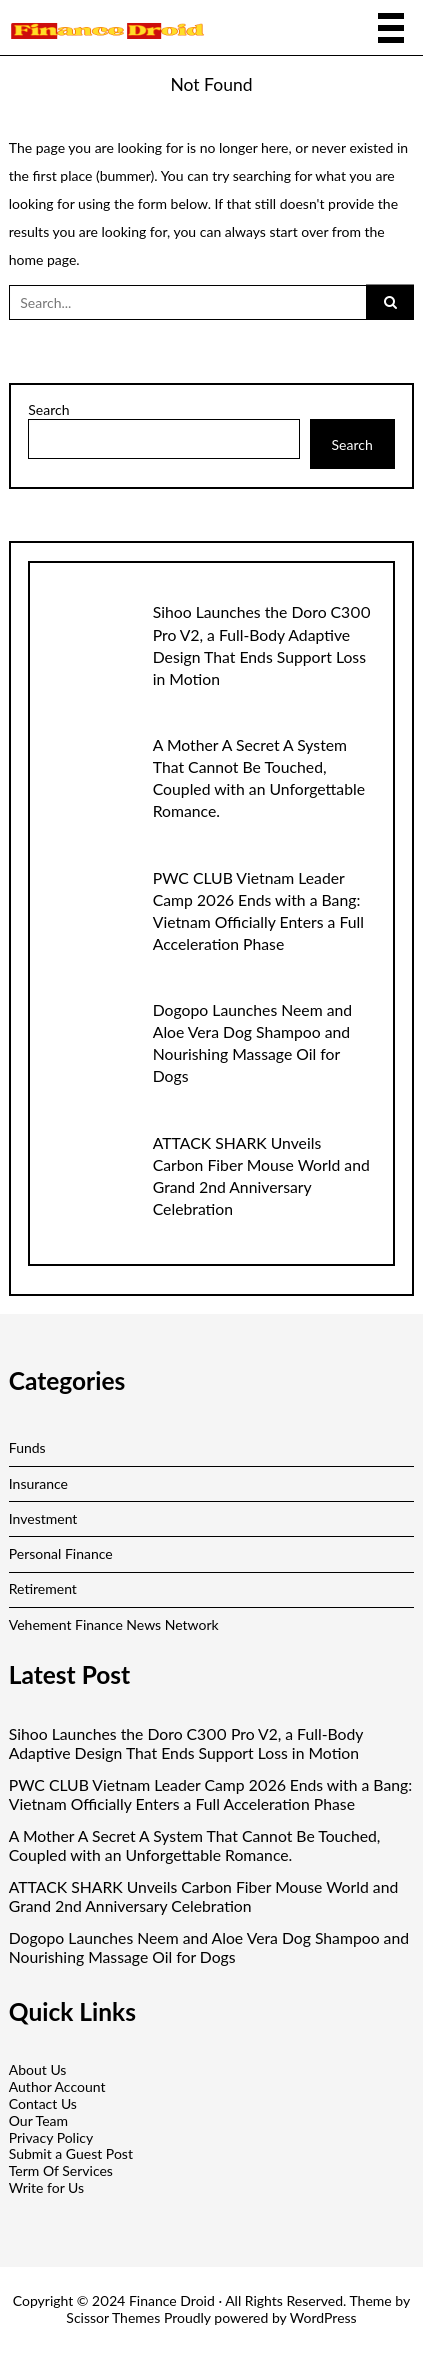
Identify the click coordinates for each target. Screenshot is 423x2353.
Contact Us (43, 2103)
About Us (38, 2069)
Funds (27, 1447)
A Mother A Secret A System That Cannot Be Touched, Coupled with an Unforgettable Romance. (195, 1845)
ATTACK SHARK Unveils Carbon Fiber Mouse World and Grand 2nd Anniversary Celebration (204, 1896)
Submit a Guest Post (71, 2153)
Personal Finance (61, 1553)
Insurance (38, 1483)
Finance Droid (172, 2300)
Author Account (57, 2086)
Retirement (43, 1588)
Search (48, 410)
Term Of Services (61, 2170)
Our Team (38, 2120)
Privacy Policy (51, 2137)
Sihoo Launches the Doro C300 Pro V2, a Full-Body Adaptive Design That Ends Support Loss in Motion (186, 1743)
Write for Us (46, 2187)
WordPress (323, 2317)
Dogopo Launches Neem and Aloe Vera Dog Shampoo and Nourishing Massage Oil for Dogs (209, 1947)
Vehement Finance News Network (114, 1624)
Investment (43, 1518)
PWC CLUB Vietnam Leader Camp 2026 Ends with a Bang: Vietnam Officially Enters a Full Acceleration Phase (210, 1794)
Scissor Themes (113, 2317)
